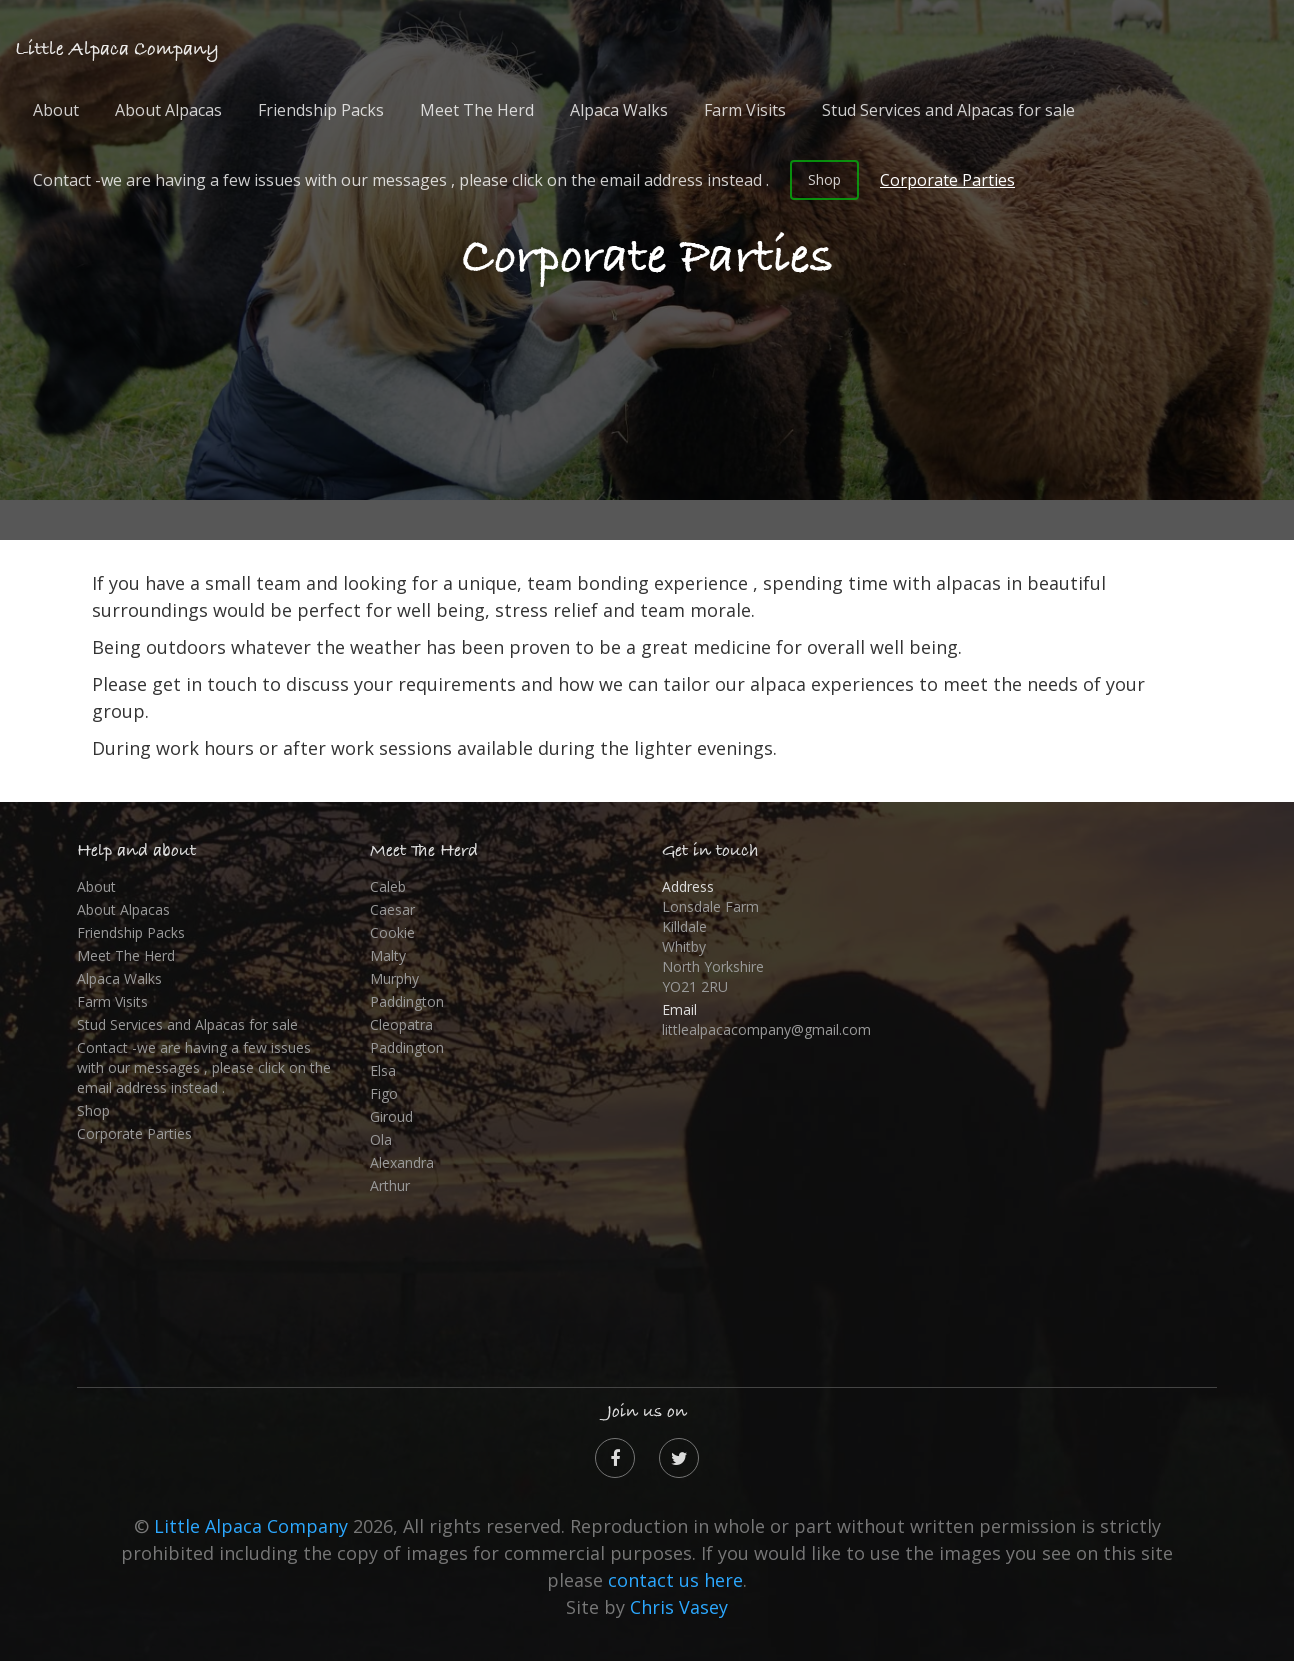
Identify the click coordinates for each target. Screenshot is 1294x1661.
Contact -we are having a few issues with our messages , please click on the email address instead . (401, 180)
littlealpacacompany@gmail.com (766, 1029)
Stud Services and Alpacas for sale (948, 110)
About (56, 110)
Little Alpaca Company (117, 49)
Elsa (383, 1070)
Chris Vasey (679, 1607)
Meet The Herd (477, 110)
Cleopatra (401, 1024)
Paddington (407, 1001)
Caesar (392, 909)
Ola (381, 1139)
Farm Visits (745, 110)
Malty (388, 955)
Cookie (392, 932)
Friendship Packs (321, 110)
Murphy (394, 978)
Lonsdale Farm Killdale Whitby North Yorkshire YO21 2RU (713, 946)
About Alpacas (168, 110)
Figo (384, 1093)
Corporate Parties (947, 180)
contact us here (675, 1580)
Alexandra (402, 1162)
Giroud (391, 1116)
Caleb (388, 886)
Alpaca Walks (619, 110)
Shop (824, 179)
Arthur (390, 1185)
